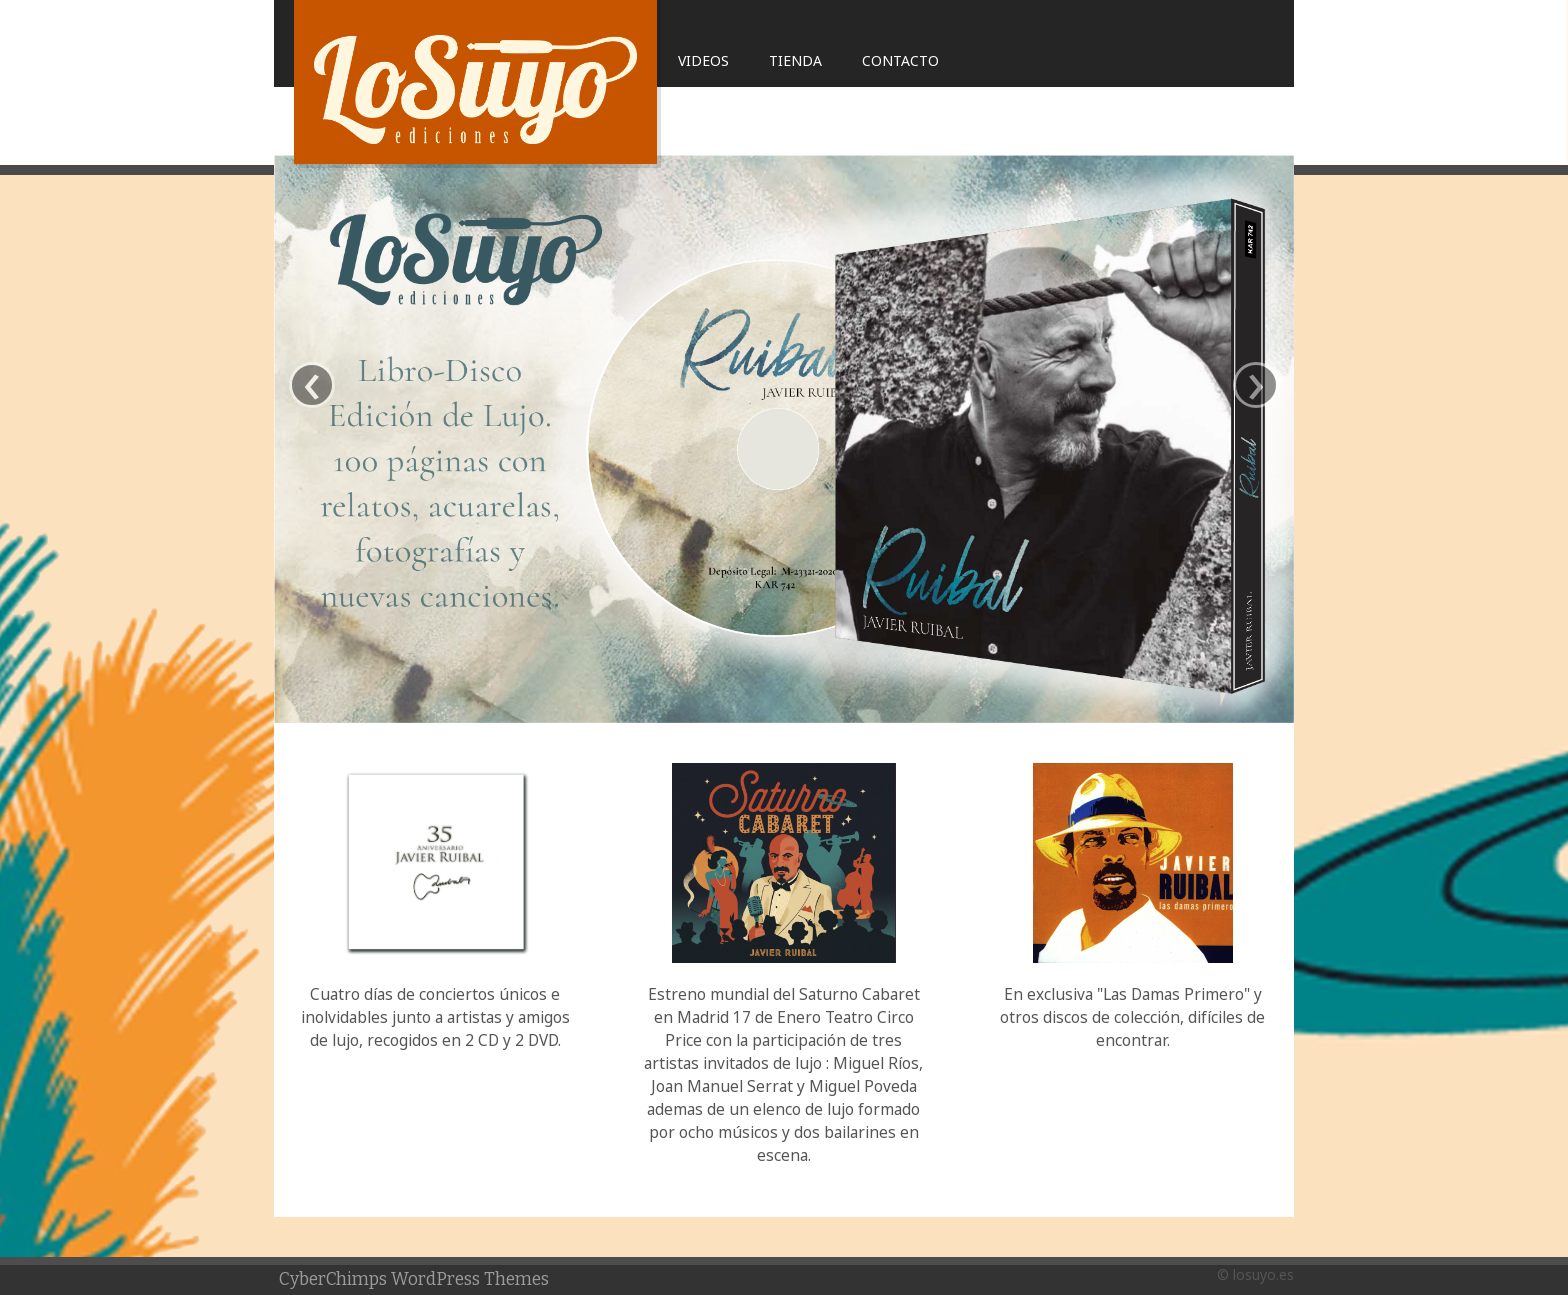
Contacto (900, 60)
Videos (703, 60)
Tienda (795, 60)
